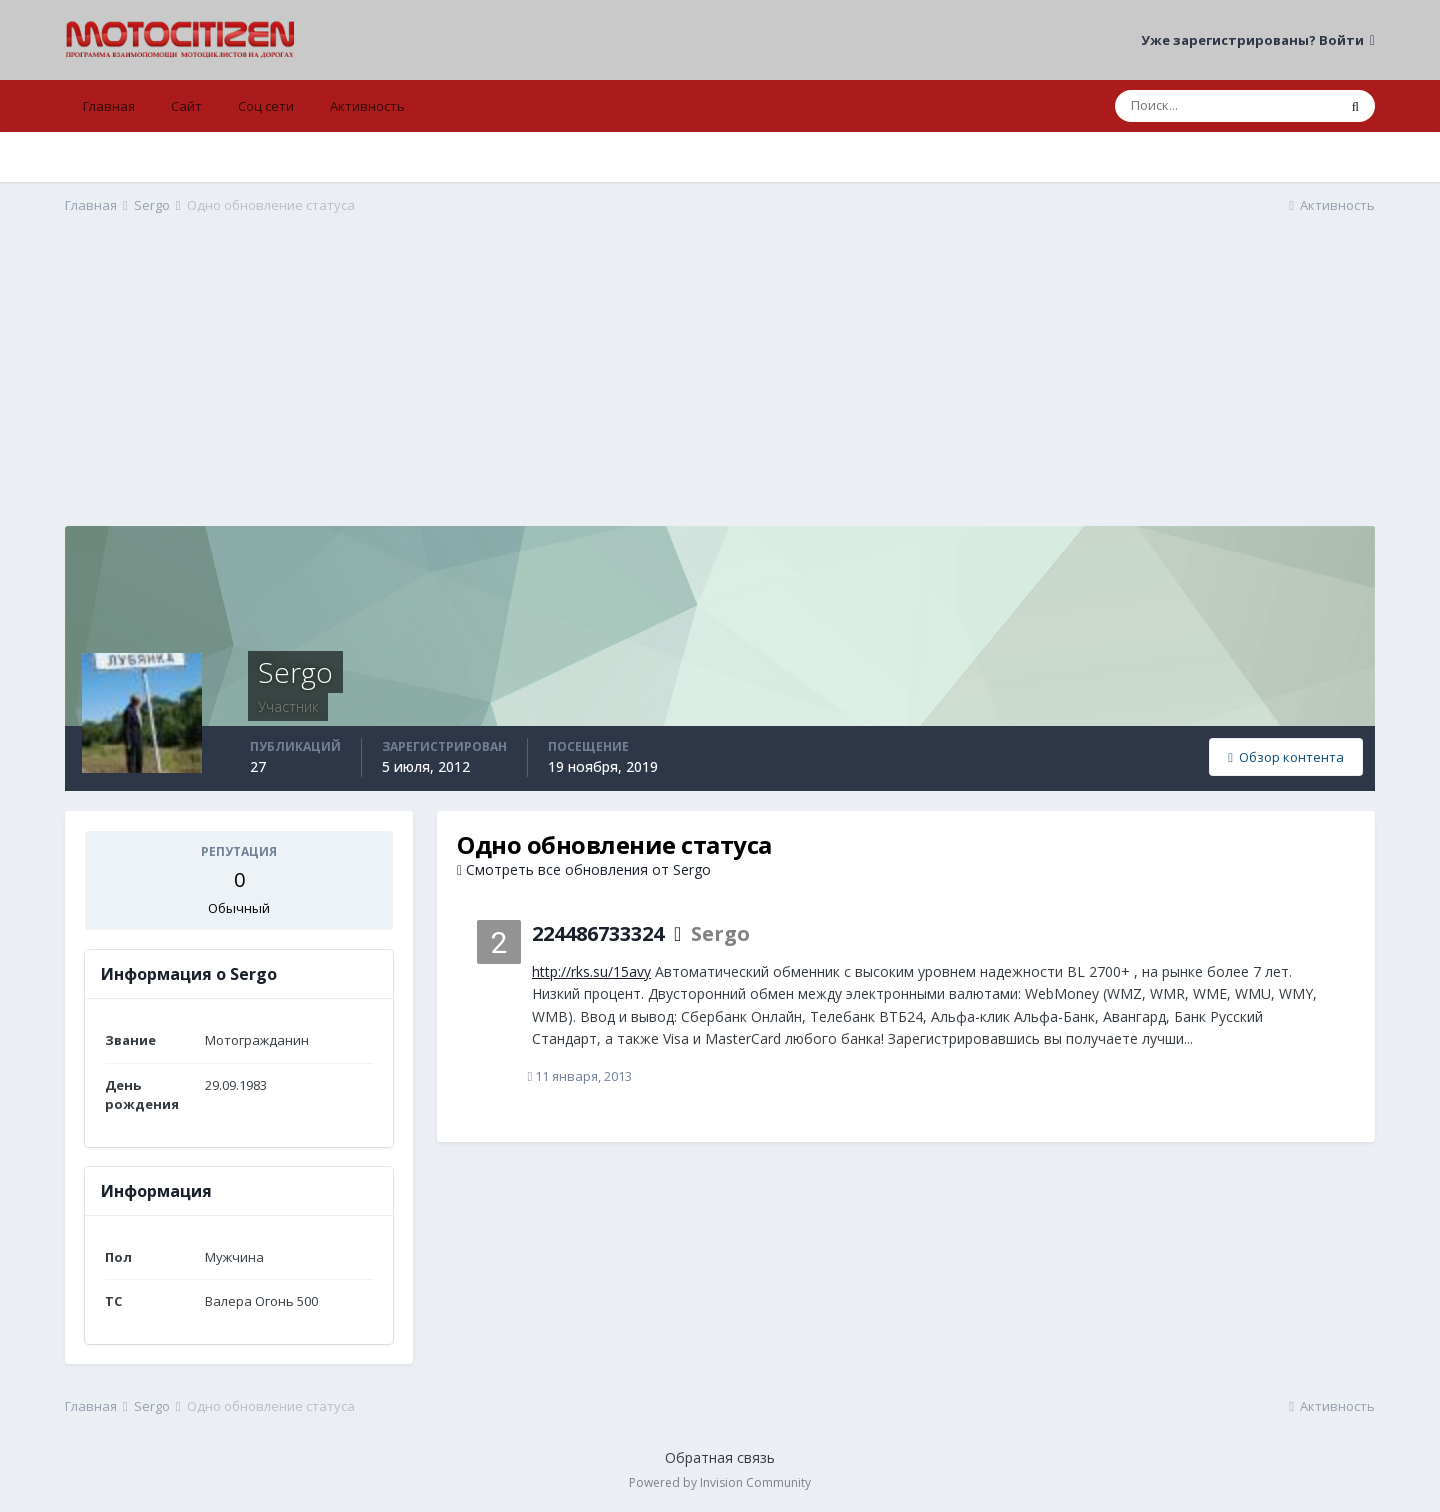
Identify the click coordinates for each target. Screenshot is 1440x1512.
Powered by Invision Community (720, 1482)
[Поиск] (1225, 106)
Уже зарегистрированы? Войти (1258, 40)
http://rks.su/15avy (591, 971)
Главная (109, 106)
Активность (367, 106)
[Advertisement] (720, 386)
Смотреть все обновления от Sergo (584, 869)
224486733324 (598, 933)
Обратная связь (720, 1457)
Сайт (186, 106)
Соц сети (266, 106)
